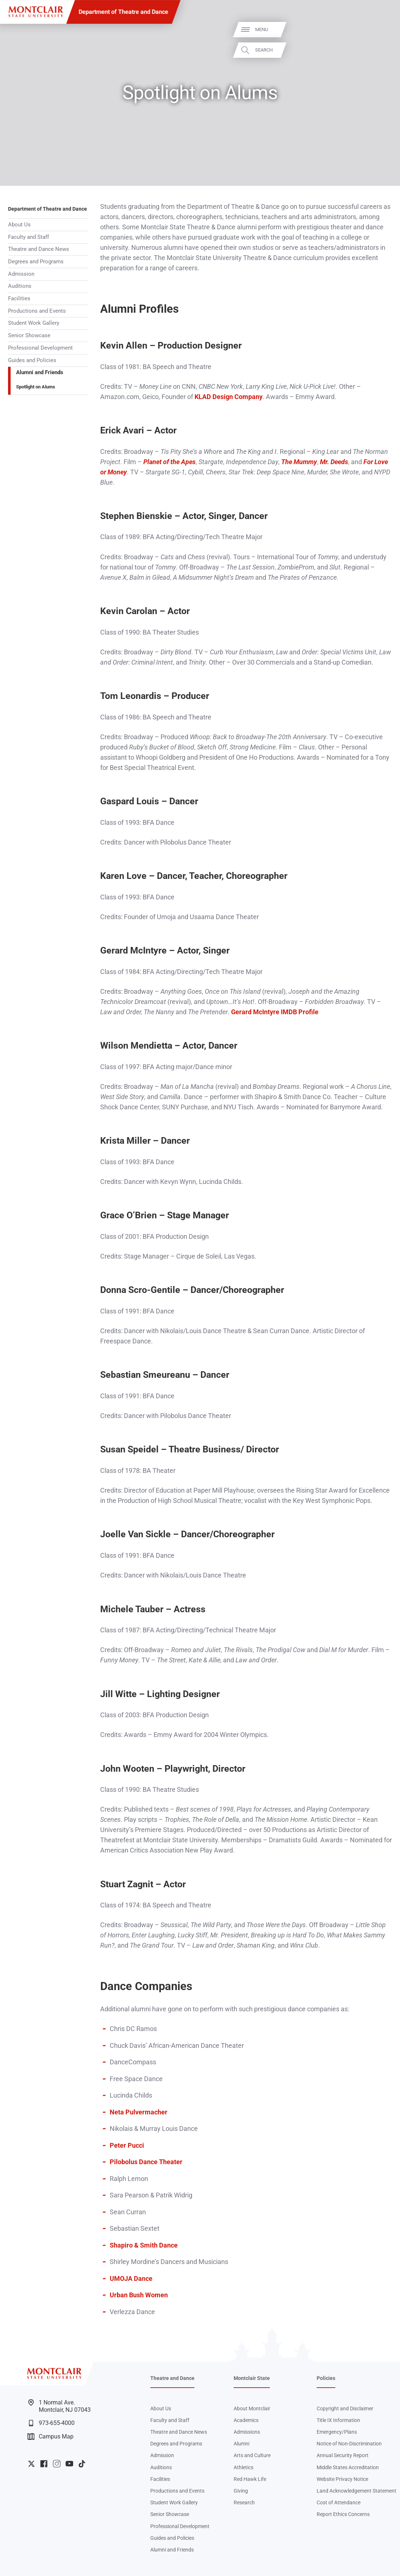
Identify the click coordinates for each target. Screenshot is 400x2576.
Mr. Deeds (334, 462)
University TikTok (82, 2464)
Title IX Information (338, 2420)
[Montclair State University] (35, 11)
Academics (246, 2420)
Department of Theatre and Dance (123, 11)
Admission (21, 274)
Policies (326, 2378)
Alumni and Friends (39, 372)
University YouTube (69, 2464)
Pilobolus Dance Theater (146, 2162)
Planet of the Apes (169, 462)
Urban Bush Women (139, 2295)
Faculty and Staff (28, 237)
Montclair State (252, 2378)
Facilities (19, 298)
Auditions (19, 286)
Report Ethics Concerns (343, 2514)
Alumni (241, 2444)
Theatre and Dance (172, 2378)
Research (244, 2502)
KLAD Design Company (229, 396)
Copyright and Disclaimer (345, 2408)
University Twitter (31, 2464)
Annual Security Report (343, 2455)
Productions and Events (37, 311)
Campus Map (50, 2436)
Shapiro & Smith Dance (144, 2245)
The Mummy (299, 462)
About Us (19, 224)
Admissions (247, 2432)
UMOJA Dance (131, 2278)
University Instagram (57, 2464)
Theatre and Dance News (38, 249)
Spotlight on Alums (35, 387)
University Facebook (44, 2464)
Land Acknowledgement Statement (356, 2491)
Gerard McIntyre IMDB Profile (274, 1012)
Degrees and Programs (36, 261)
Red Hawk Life (250, 2479)
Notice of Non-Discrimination (349, 2444)
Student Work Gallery (33, 323)
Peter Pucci (127, 2145)
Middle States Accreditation (348, 2467)
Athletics (243, 2467)
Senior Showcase (29, 335)
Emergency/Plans (337, 2432)
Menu (380, 30)
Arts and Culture (252, 2455)
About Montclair (252, 2408)
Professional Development (40, 348)
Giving (241, 2491)
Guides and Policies (32, 360)
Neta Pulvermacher (138, 2112)
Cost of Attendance (339, 2502)
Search (383, 50)
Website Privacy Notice (342, 2479)
